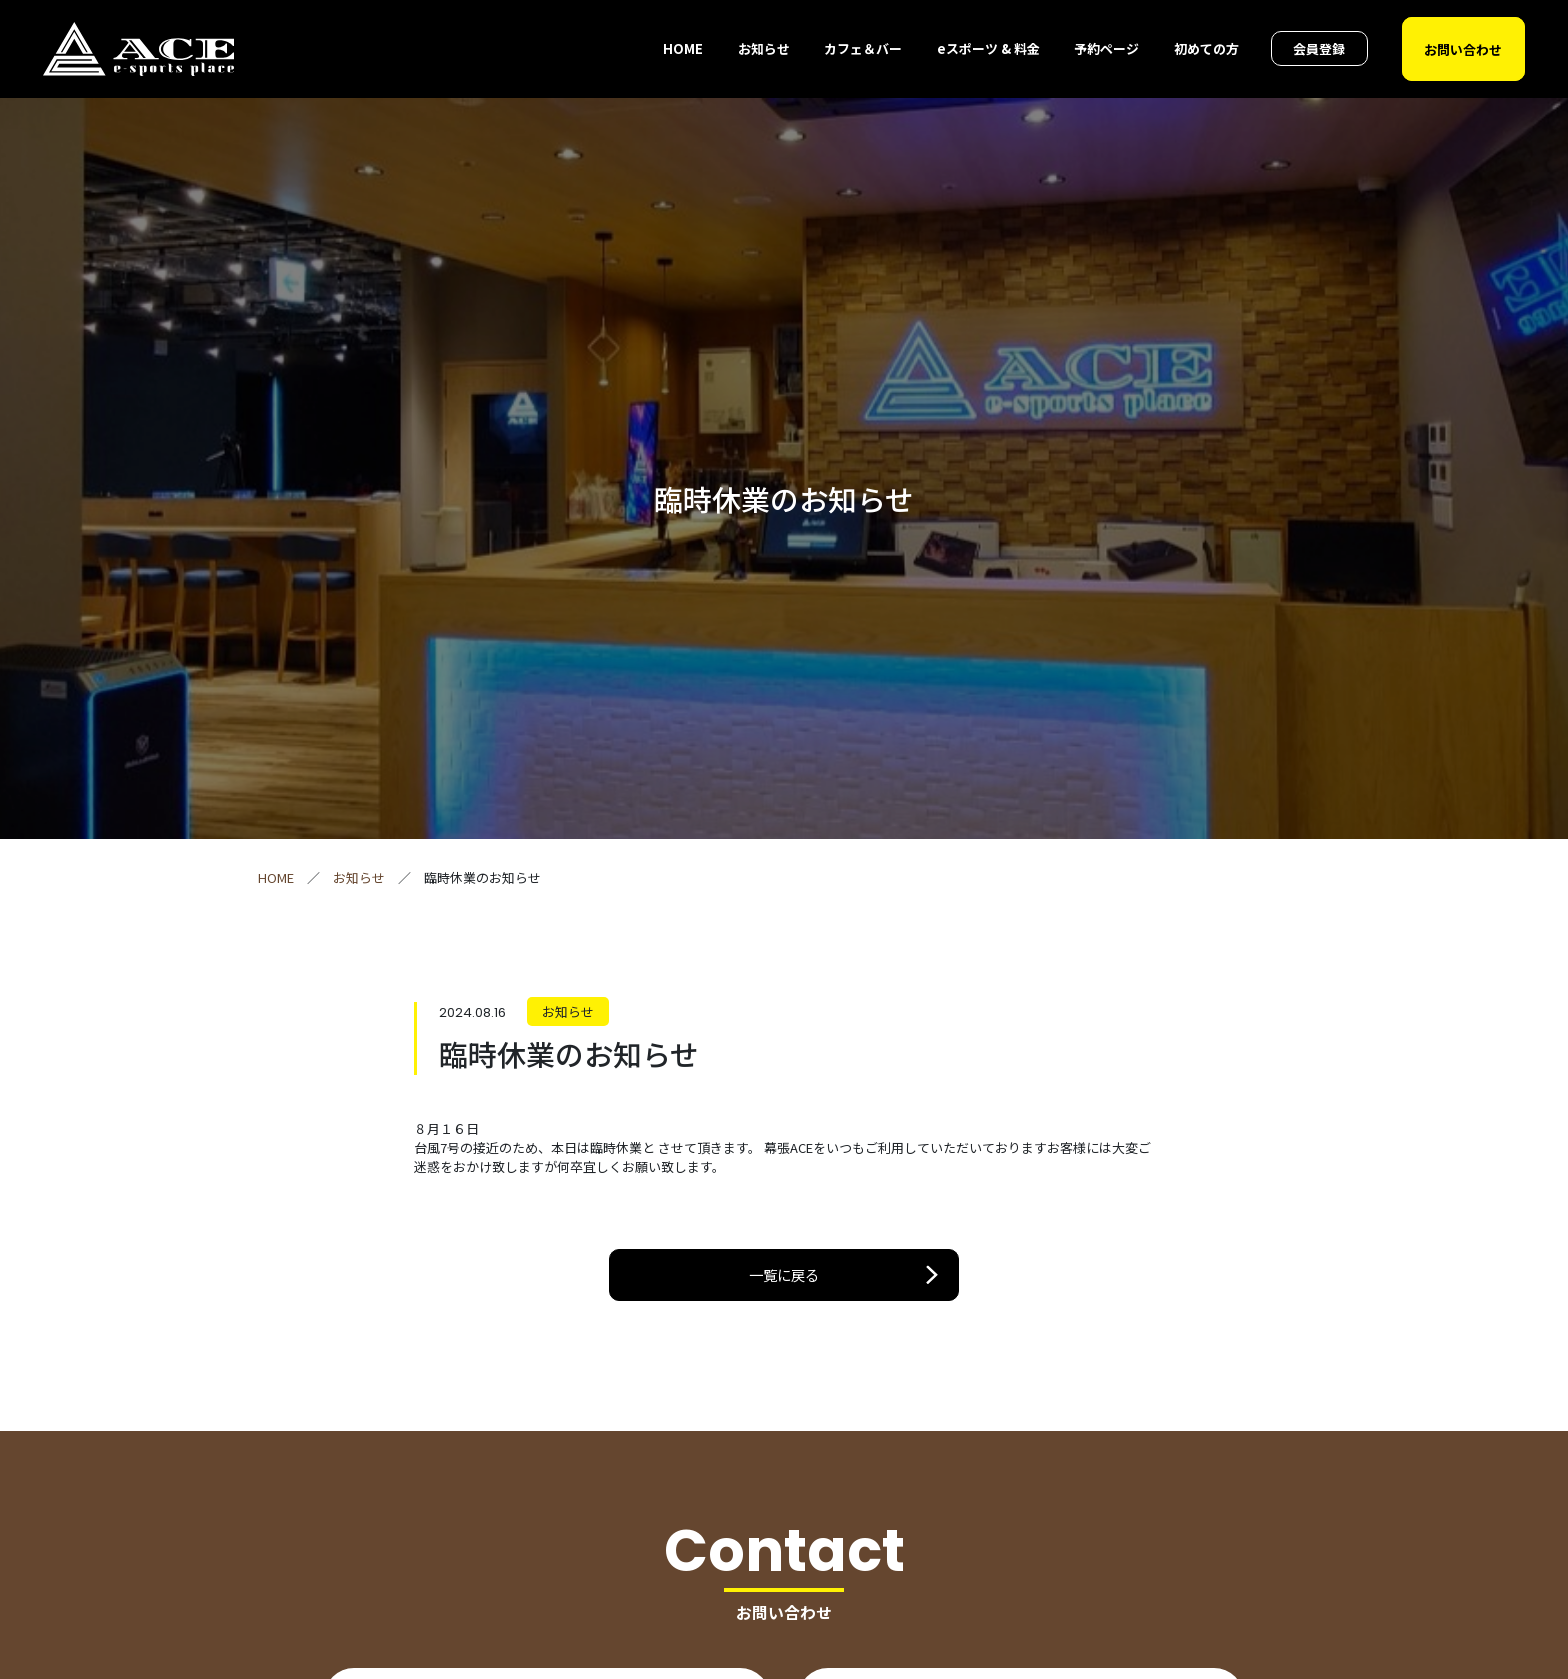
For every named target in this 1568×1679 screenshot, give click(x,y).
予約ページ (1106, 48)
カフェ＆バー (863, 48)
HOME (683, 48)
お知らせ (764, 48)
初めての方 (1206, 48)
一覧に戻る (784, 1274)
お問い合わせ (1463, 48)
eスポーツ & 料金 (988, 48)
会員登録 (1319, 48)
